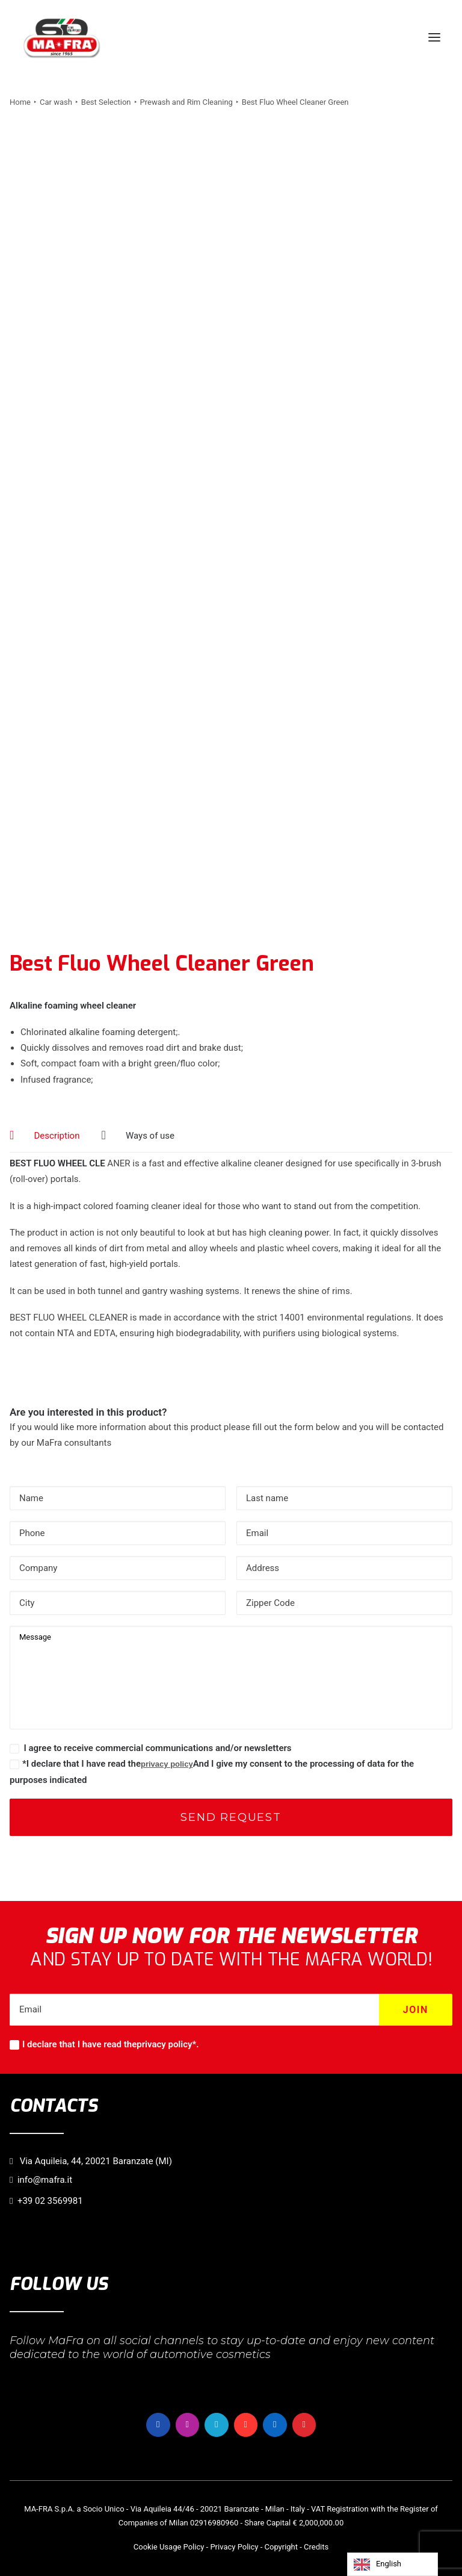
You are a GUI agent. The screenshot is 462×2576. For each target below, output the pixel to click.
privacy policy (167, 1764)
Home (20, 102)
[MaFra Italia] (62, 37)
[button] (434, 37)
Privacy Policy (234, 2546)
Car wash (56, 102)
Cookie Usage (158, 2546)
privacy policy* (166, 2044)
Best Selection (106, 102)
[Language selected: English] (392, 2564)
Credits (316, 2546)
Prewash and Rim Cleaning (186, 102)
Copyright (281, 2546)
